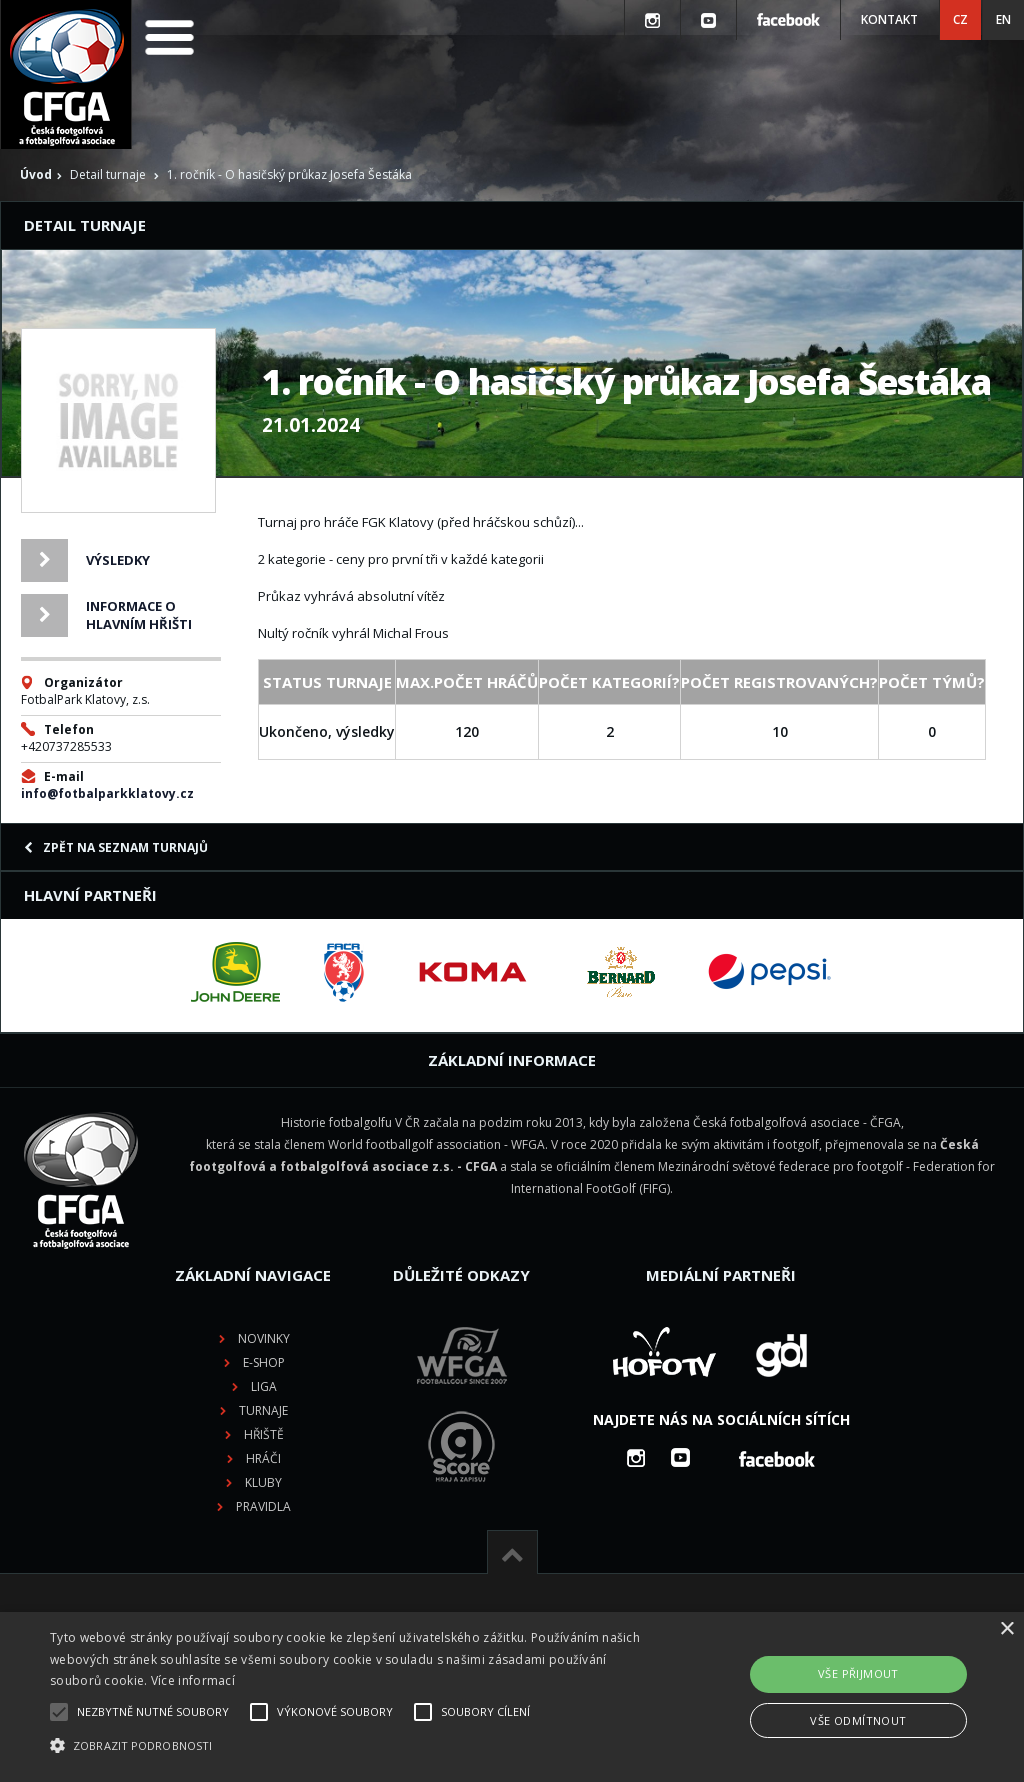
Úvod (36, 174)
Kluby (263, 1482)
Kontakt (889, 19)
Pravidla (263, 1506)
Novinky (264, 1338)
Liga (264, 1386)
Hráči (263, 1458)
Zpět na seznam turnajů (116, 847)
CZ (960, 19)
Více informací (193, 1680)
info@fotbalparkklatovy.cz (107, 793)
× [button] (1006, 1629)
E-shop (264, 1362)
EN (1003, 19)
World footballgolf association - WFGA (436, 1144)
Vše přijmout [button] (858, 1673)
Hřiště (264, 1434)
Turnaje (263, 1410)
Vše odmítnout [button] (858, 1720)
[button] (350, 1746)
